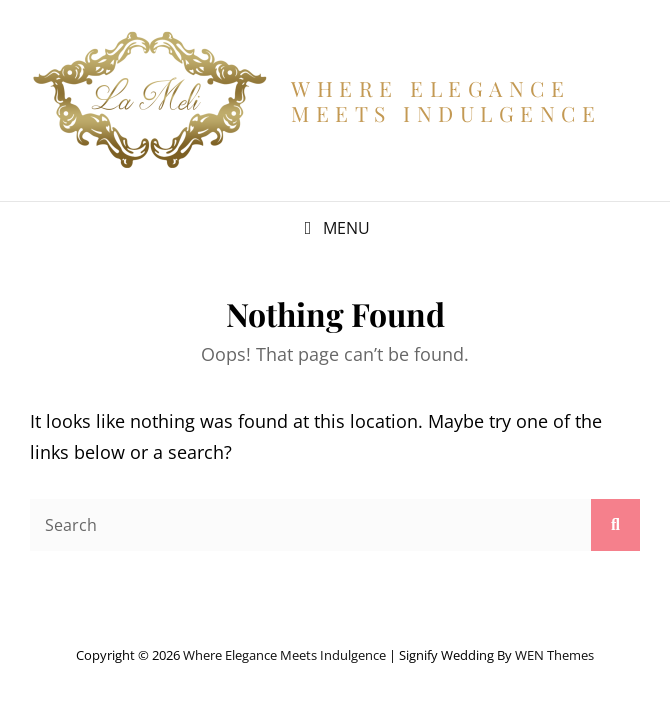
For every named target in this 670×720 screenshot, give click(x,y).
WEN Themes (554, 655)
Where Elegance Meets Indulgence (446, 100)
